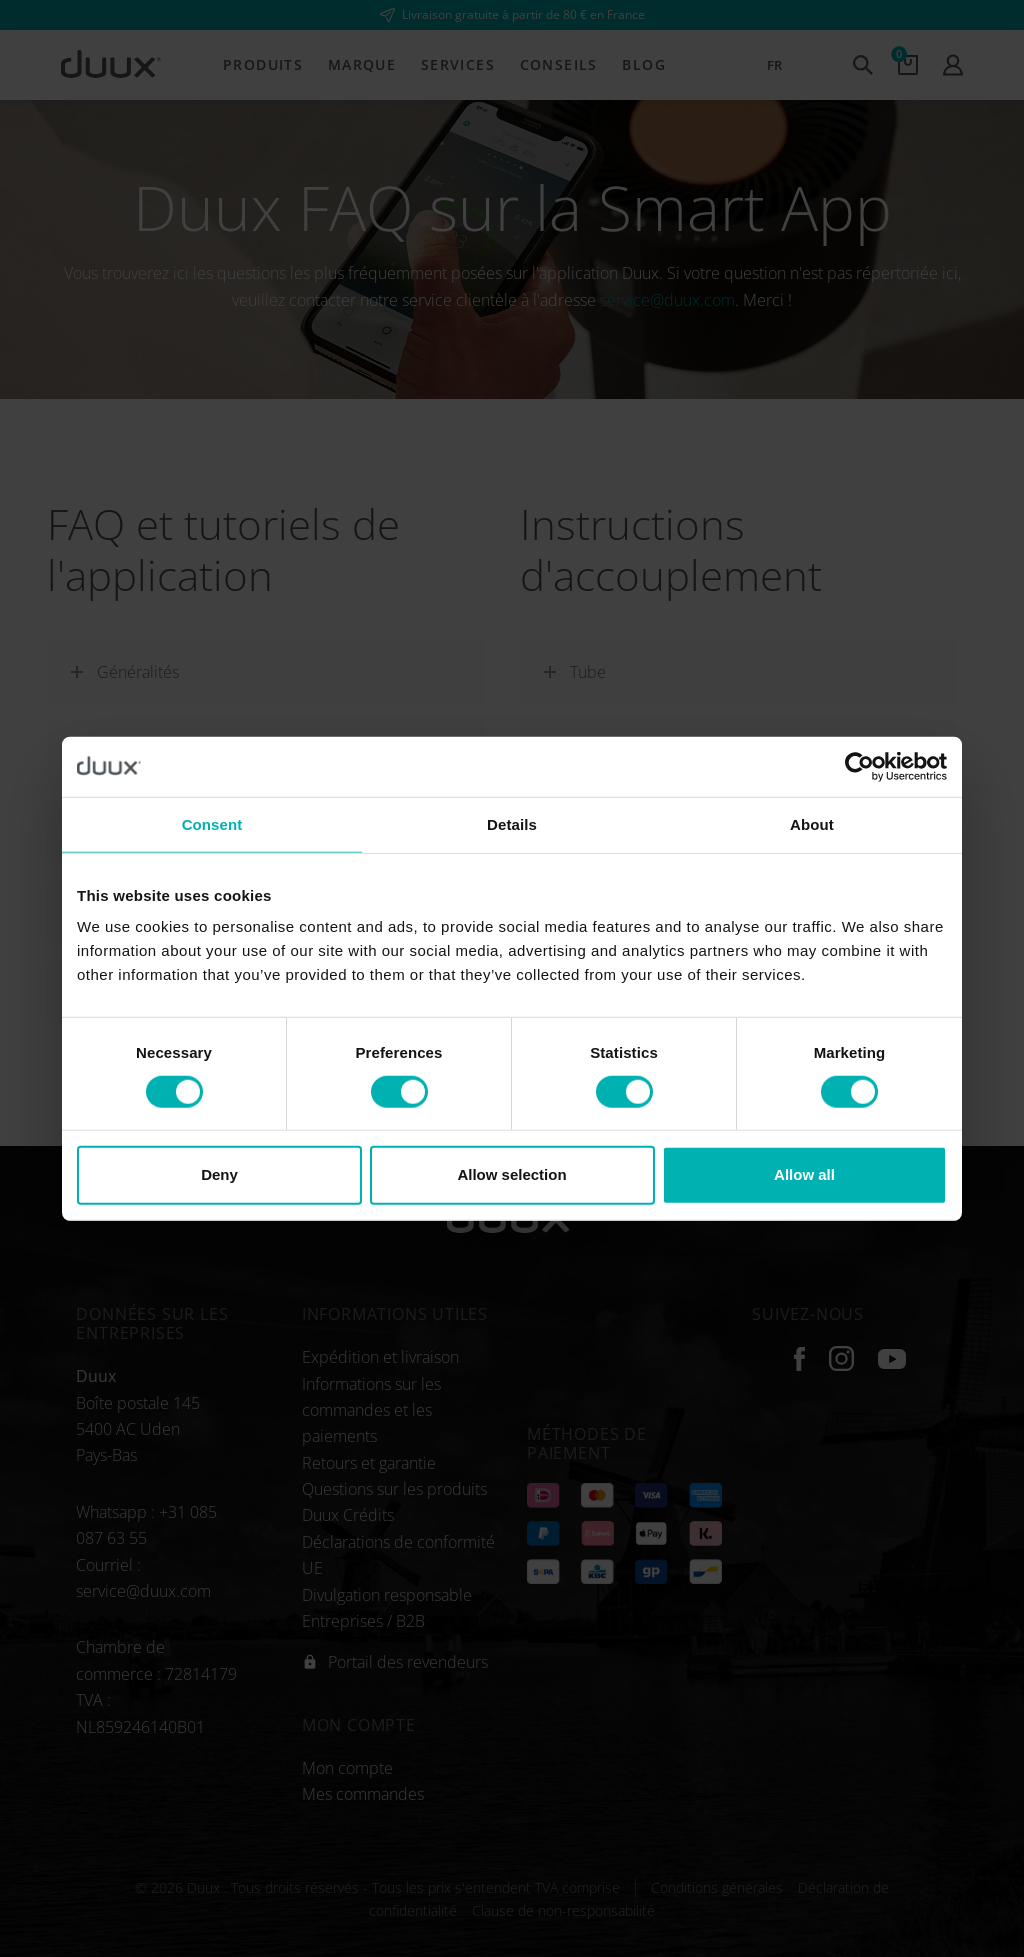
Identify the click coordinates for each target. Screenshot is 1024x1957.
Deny (219, 1174)
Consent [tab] (212, 823)
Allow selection (511, 1174)
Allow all (804, 1174)
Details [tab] (512, 823)
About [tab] (812, 823)
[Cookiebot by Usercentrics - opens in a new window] (859, 766)
